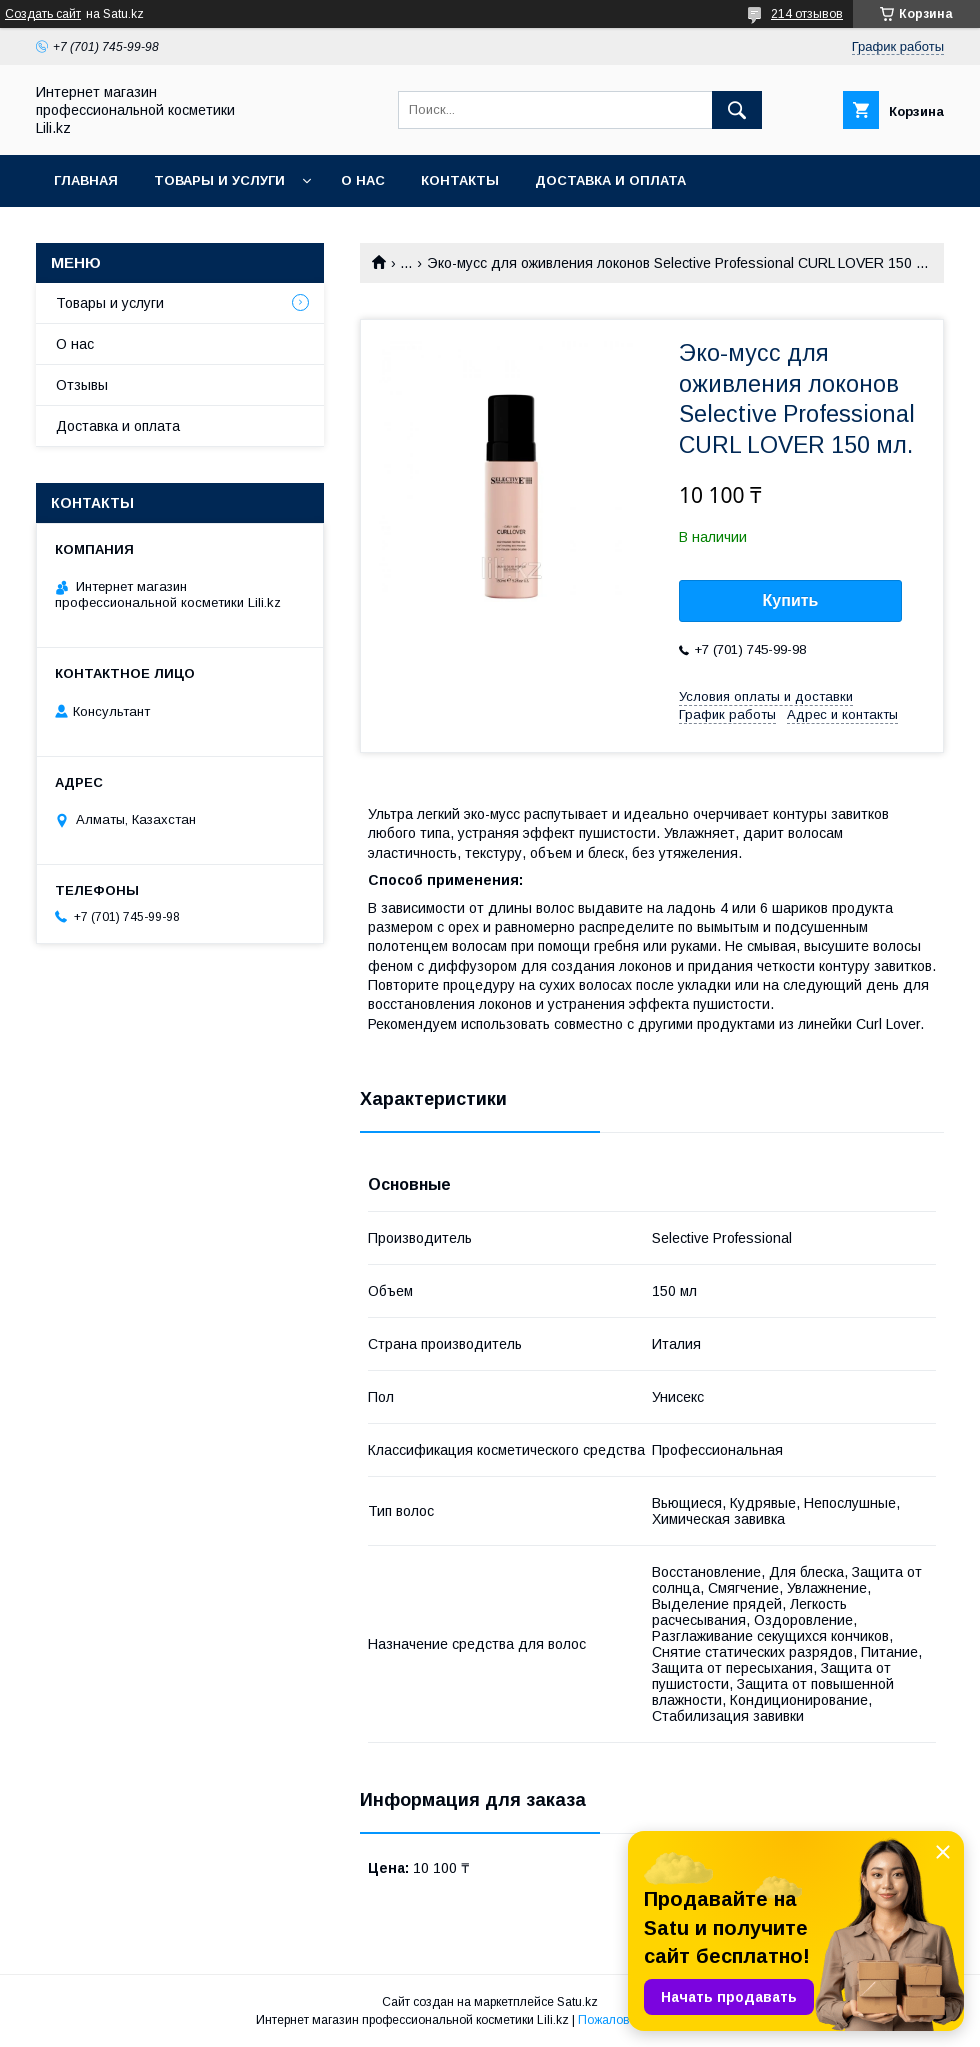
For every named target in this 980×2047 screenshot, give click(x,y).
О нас (363, 180)
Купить (791, 600)
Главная (86, 180)
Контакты (460, 180)
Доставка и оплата (610, 180)
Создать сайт (43, 14)
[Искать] (737, 110)
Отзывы (82, 385)
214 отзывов (807, 14)
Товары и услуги (219, 180)
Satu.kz (577, 2002)
